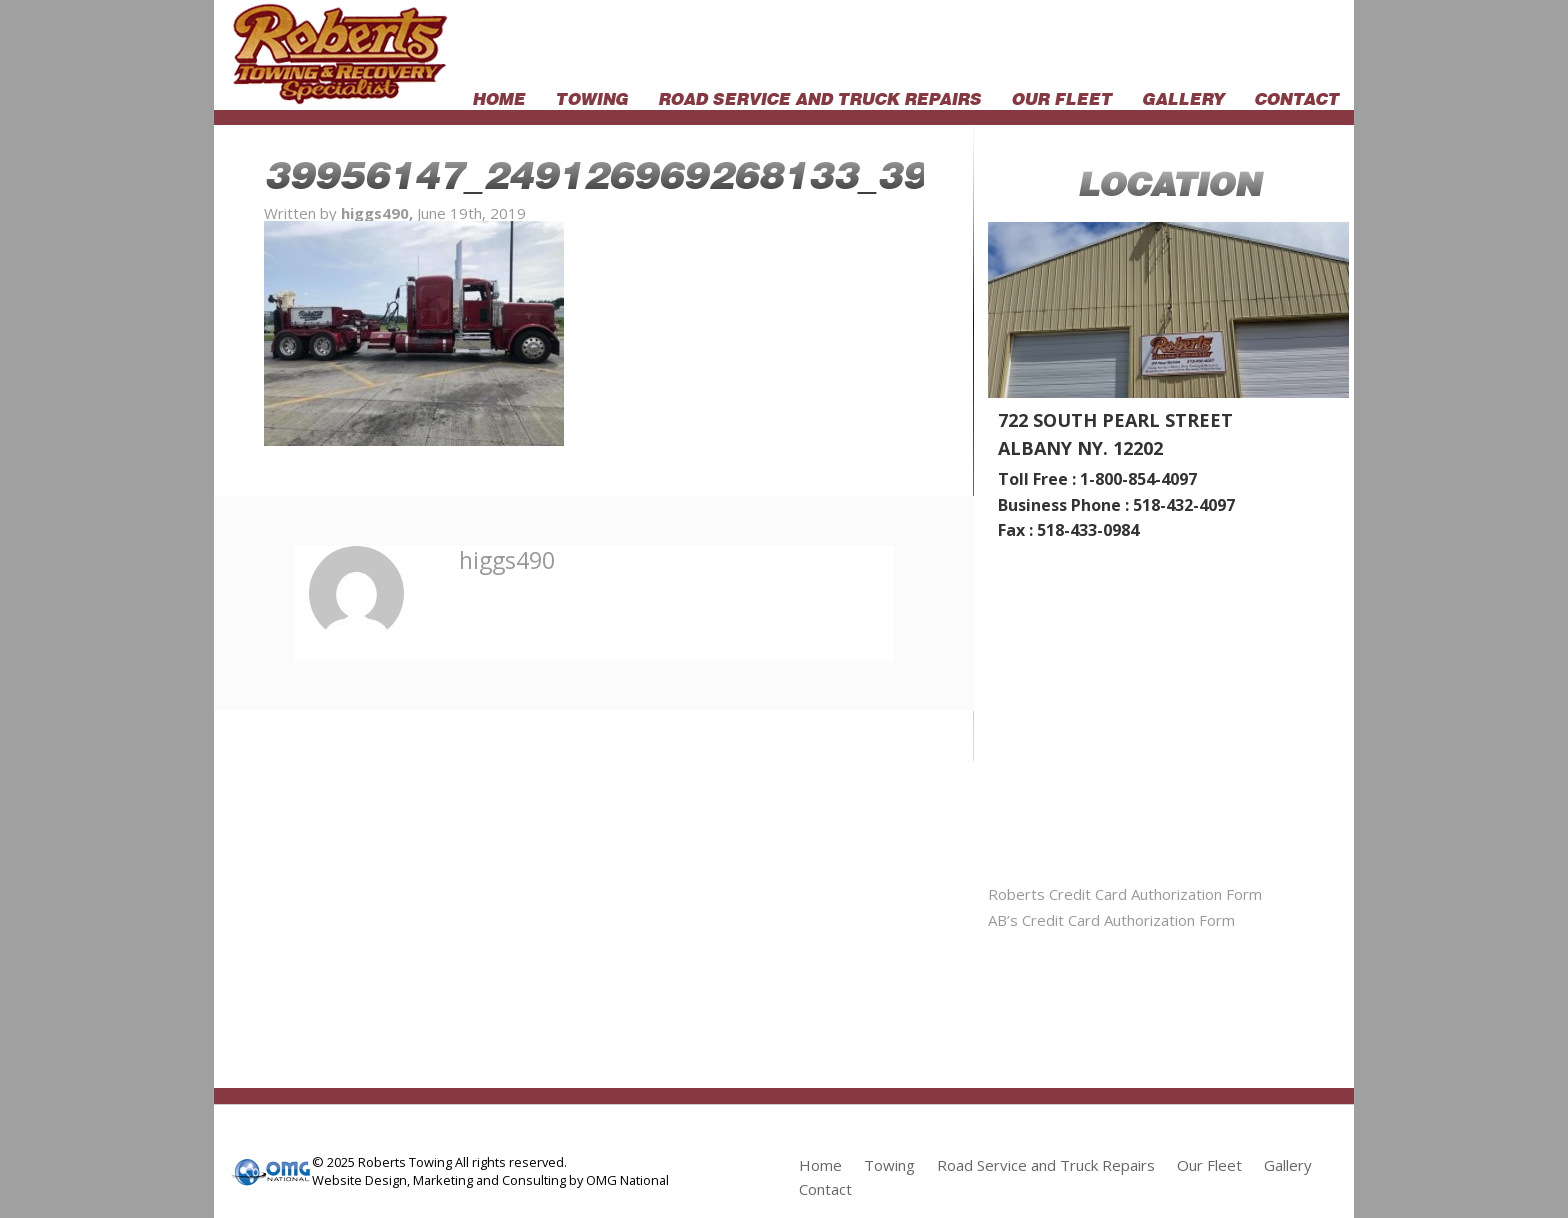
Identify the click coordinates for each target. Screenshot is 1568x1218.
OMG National (627, 1180)
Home (498, 97)
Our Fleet (1061, 97)
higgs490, (379, 213)
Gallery (1183, 97)
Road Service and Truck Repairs (819, 97)
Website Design (359, 1180)
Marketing (443, 1180)
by (576, 1180)
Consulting (534, 1180)
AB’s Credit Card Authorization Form (1111, 920)
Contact (1296, 97)
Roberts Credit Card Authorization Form (1125, 894)
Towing (591, 97)
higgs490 (507, 560)
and (487, 1180)
